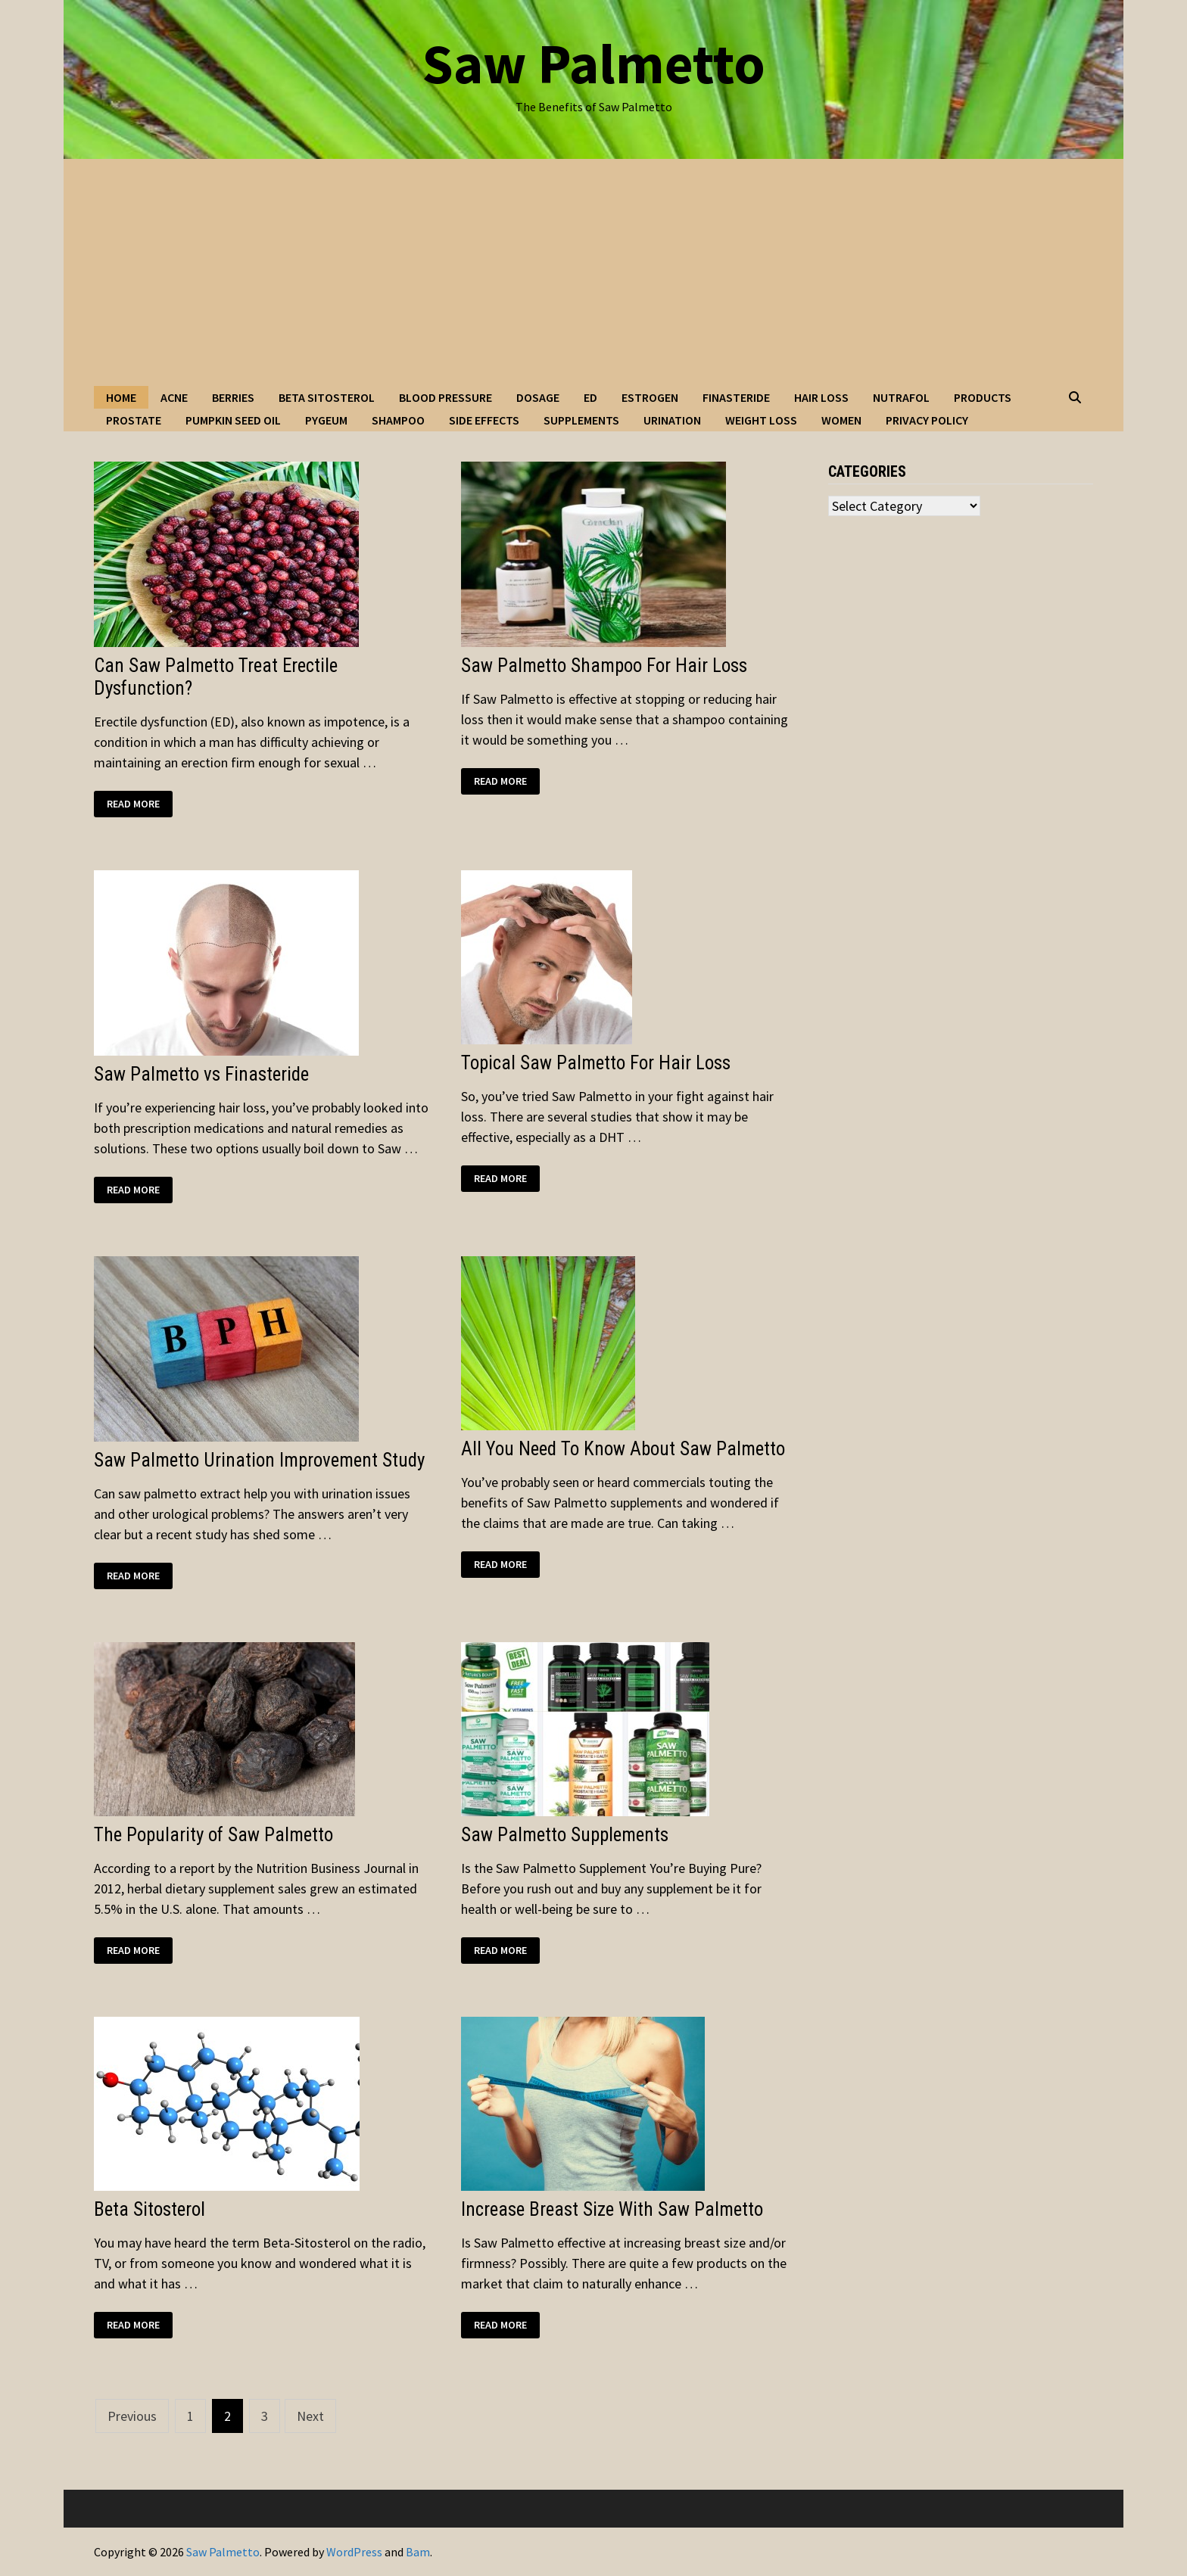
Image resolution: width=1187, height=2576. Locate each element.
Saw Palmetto (593, 63)
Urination (672, 420)
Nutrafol (901, 397)
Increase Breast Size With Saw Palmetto (612, 2209)
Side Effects (484, 420)
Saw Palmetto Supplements (564, 1835)
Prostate (133, 420)
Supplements (581, 420)
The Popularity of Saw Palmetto (213, 1835)
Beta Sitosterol (327, 397)
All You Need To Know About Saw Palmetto (623, 1449)
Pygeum (326, 420)
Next (310, 2416)
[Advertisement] (593, 272)
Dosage (537, 397)
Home (121, 397)
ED (590, 397)
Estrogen (650, 397)
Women (841, 420)
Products (982, 397)
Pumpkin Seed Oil (233, 420)
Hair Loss (821, 397)
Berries (233, 397)
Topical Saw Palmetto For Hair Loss (596, 1063)
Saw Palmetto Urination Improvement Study (259, 1460)
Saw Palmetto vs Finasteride (201, 1074)
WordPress (354, 2551)
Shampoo (398, 420)
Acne (174, 397)
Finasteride (736, 397)
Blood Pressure (445, 397)
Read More (139, 804)
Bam (418, 2551)
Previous (132, 2416)
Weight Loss (761, 420)
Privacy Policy (927, 420)
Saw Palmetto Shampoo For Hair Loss (604, 666)
